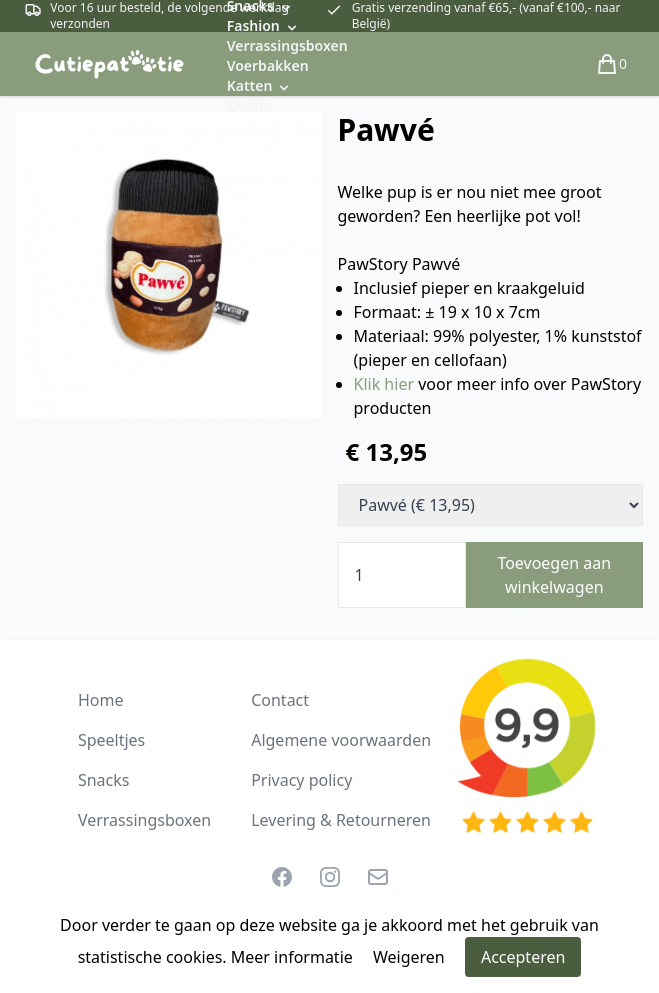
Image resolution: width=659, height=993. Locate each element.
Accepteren (523, 957)
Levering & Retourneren (341, 820)
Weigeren (409, 957)
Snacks (104, 780)
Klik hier (386, 384)
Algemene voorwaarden (341, 740)
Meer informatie (292, 957)
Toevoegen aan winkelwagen (554, 575)
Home (101, 700)
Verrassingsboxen (287, 45)
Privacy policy (301, 780)
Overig (250, 105)
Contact (280, 700)
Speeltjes (111, 740)
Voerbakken (268, 65)
